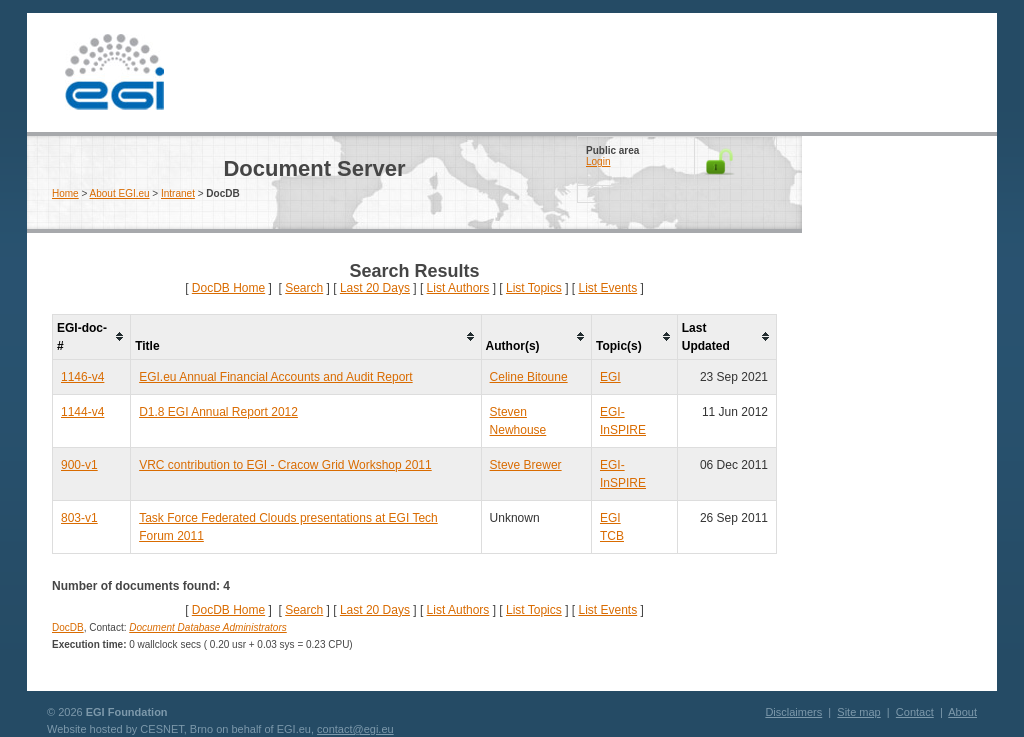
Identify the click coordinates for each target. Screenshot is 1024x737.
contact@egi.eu (355, 729)
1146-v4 (82, 377)
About (962, 712)
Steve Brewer (526, 465)
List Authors (458, 288)
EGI (114, 72)
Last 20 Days (375, 288)
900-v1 (79, 465)
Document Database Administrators (207, 627)
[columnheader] (92, 336)
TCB (612, 536)
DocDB (68, 627)
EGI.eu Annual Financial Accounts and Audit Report (276, 377)
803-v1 (79, 518)
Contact (915, 712)
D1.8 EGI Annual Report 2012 (218, 412)
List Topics (534, 288)
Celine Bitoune (529, 377)
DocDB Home (228, 288)
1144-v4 (82, 412)
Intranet (178, 193)
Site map (858, 712)
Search (304, 288)
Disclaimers (793, 712)
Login (598, 161)
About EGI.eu (120, 193)
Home (65, 193)
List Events (607, 288)
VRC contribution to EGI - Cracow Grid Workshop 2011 (285, 465)
